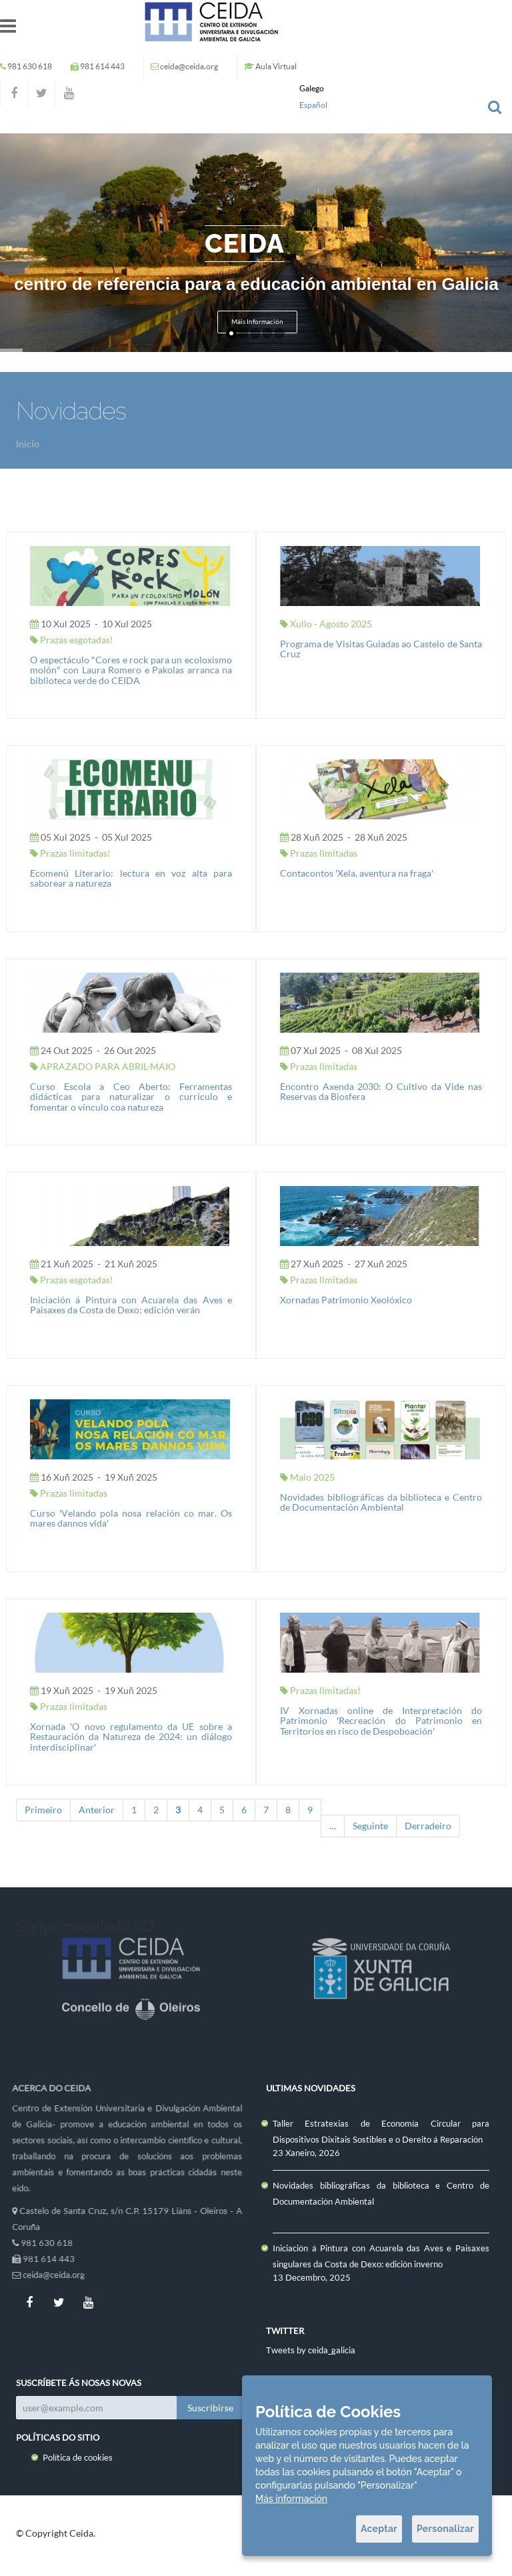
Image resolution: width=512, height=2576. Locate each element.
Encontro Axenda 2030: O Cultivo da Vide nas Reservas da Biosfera (381, 1091)
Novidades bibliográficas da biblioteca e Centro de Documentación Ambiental (381, 1502)
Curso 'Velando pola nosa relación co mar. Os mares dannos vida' (131, 1518)
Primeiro (43, 1809)
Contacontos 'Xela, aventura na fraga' (356, 873)
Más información (291, 2498)
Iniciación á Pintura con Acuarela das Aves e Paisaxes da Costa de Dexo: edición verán (131, 1304)
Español (313, 105)
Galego (311, 88)
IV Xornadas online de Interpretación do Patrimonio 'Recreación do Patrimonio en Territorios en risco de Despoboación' (381, 1721)
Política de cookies (78, 2457)
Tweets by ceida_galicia (310, 2350)
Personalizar (445, 2528)
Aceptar (379, 2528)
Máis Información (257, 321)
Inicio (27, 443)
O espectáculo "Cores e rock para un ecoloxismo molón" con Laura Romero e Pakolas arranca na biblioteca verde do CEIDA (131, 670)
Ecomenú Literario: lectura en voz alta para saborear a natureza (131, 878)
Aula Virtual (276, 66)
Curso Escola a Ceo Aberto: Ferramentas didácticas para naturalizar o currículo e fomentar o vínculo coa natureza (131, 1097)
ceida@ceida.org (189, 66)
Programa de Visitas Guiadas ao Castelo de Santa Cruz (381, 648)
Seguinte (370, 1825)
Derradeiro (428, 1825)
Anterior (97, 1809)
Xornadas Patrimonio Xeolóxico (346, 1299)
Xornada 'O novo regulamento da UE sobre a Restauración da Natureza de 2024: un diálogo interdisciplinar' (131, 1737)
